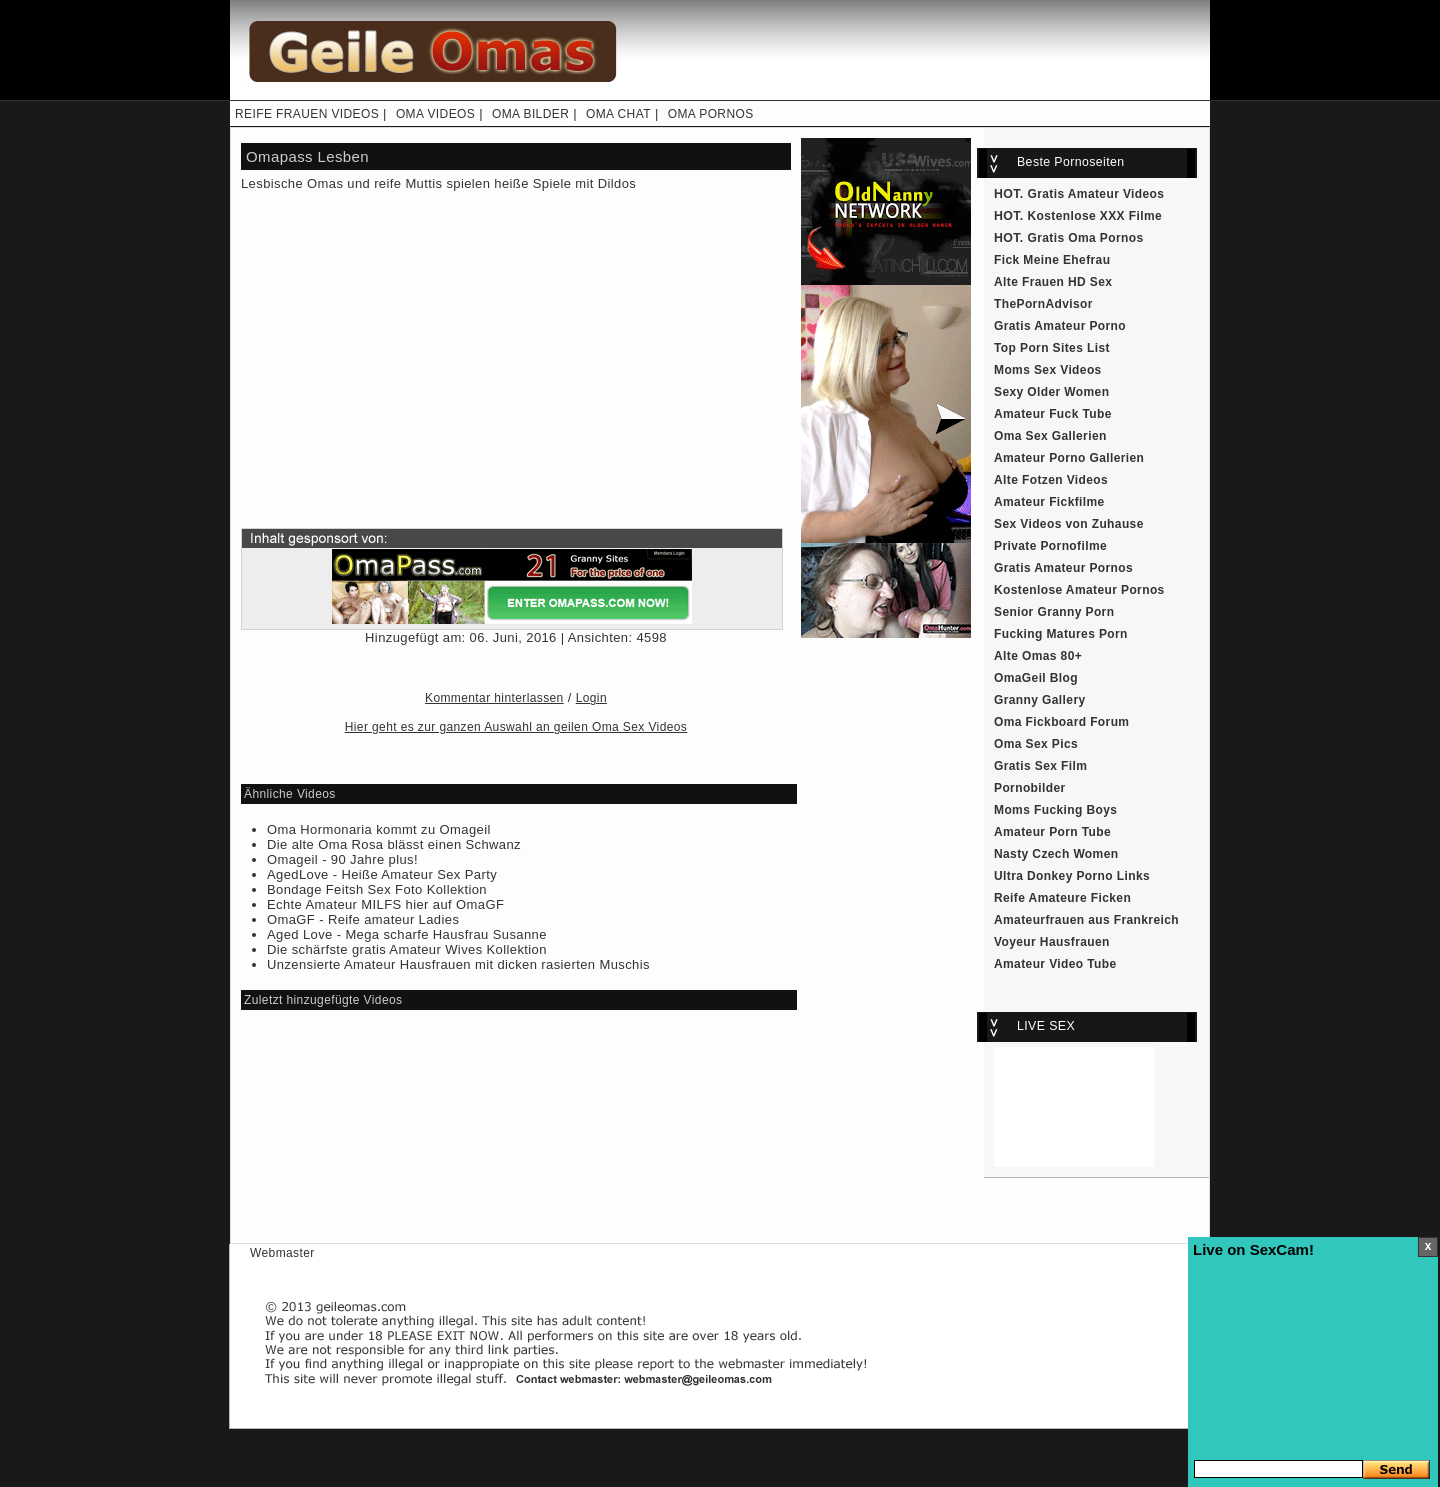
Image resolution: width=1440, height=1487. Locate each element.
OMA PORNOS (711, 114)
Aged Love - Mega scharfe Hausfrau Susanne (407, 934)
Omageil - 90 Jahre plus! (342, 859)
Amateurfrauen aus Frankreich (1086, 920)
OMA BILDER (530, 114)
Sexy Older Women (1051, 392)
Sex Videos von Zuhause (1069, 524)
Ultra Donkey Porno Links (1072, 876)
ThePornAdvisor (1043, 304)
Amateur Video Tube (1055, 964)
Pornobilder (1030, 788)
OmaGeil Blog (1036, 678)
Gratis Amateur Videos (1096, 194)
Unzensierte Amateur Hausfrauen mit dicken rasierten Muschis (458, 964)
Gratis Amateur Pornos (1063, 568)
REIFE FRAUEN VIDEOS (307, 114)
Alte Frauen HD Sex (1053, 282)
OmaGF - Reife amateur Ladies (363, 919)
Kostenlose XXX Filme (1095, 216)
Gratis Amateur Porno (1060, 326)
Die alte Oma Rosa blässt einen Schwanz (394, 844)
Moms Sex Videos (1048, 370)
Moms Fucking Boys (1055, 810)
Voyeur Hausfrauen (1052, 942)
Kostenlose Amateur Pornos (1079, 590)
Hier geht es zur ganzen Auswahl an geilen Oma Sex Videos (516, 727)
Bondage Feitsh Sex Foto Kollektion (377, 889)
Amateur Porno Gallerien (1069, 458)
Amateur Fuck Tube (1053, 414)
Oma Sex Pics (1036, 744)
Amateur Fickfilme (1049, 502)
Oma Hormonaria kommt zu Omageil (379, 829)
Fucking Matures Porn (1061, 634)
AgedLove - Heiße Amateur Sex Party (382, 874)
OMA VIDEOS (435, 114)
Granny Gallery (1040, 700)
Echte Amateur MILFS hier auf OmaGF (385, 904)
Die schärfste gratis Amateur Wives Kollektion (407, 949)
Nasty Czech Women (1056, 854)
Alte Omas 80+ (1038, 656)
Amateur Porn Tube (1052, 832)
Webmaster (282, 1253)
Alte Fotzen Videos (1051, 480)
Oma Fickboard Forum (1061, 722)
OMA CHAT (618, 114)
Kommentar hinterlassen (494, 698)
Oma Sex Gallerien (1050, 436)
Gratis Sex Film (1040, 766)
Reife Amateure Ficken (1062, 898)
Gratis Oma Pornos (1086, 238)
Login (591, 698)
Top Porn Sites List (1052, 348)
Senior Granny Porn (1054, 612)
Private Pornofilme (1050, 546)
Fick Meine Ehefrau (1052, 260)
